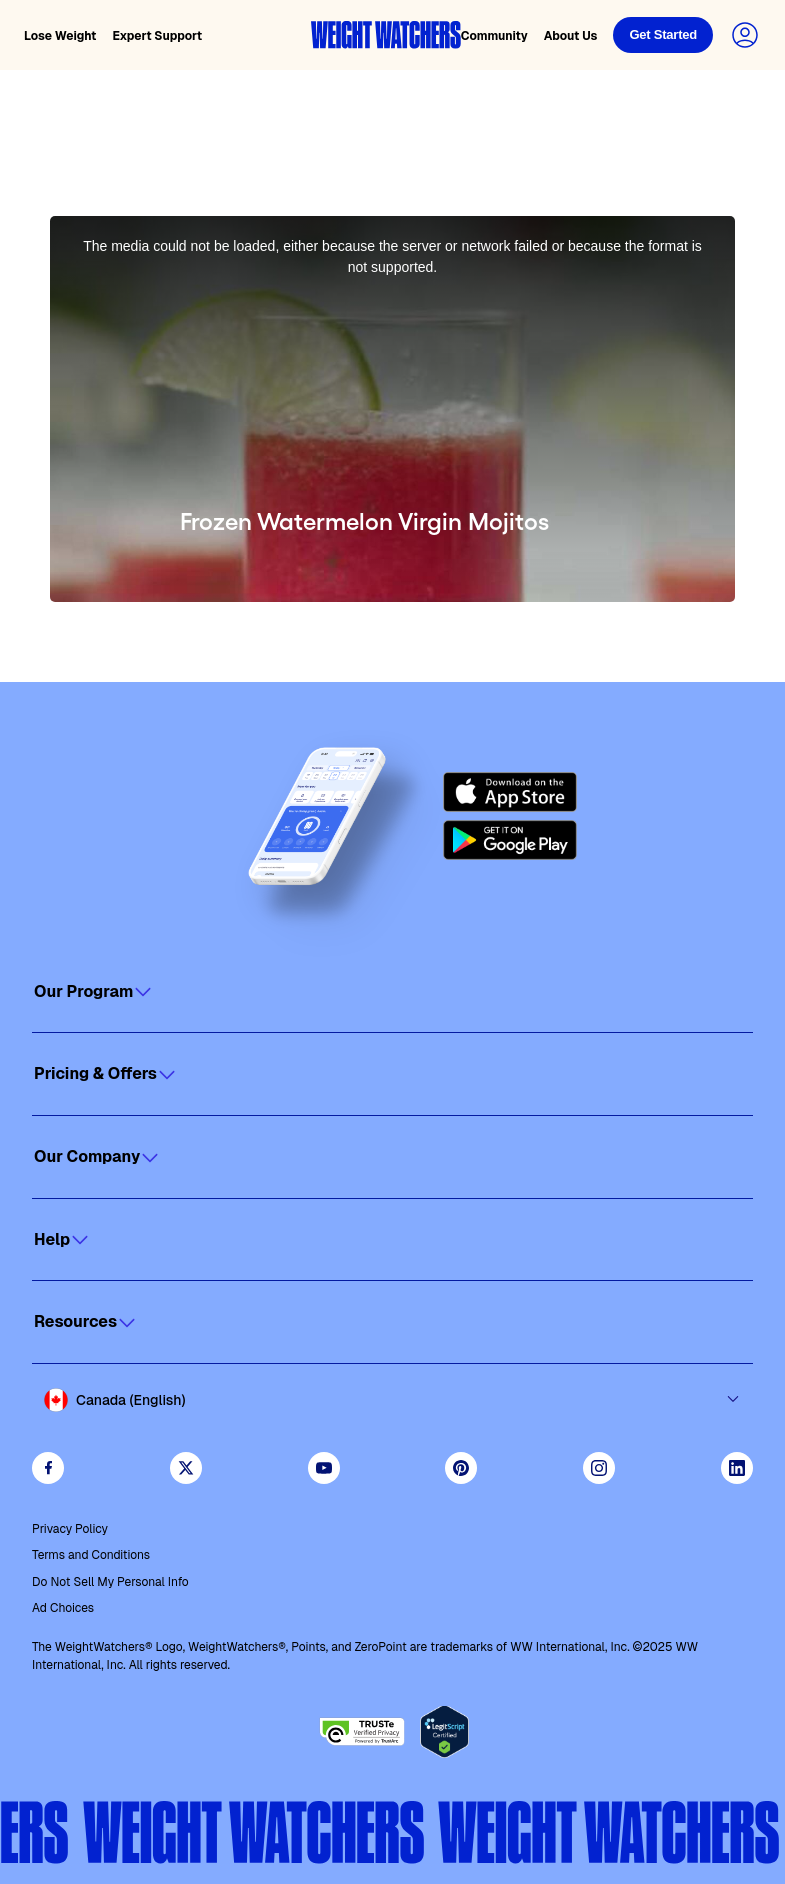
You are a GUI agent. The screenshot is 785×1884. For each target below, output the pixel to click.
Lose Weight (60, 36)
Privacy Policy (70, 1529)
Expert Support (157, 36)
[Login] (663, 35)
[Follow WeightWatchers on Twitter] (186, 1468)
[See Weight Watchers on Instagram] (599, 1468)
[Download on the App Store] (509, 792)
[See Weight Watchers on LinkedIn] (737, 1468)
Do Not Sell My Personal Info (110, 1582)
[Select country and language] (392, 1400)
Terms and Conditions (91, 1555)
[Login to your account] (745, 35)
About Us (571, 36)
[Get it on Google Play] (509, 840)
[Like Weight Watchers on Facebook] (48, 1468)
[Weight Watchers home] (386, 35)
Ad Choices (63, 1608)
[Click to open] (392, 992)
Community (494, 36)
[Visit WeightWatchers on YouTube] (324, 1468)
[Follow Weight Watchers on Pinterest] (461, 1468)
